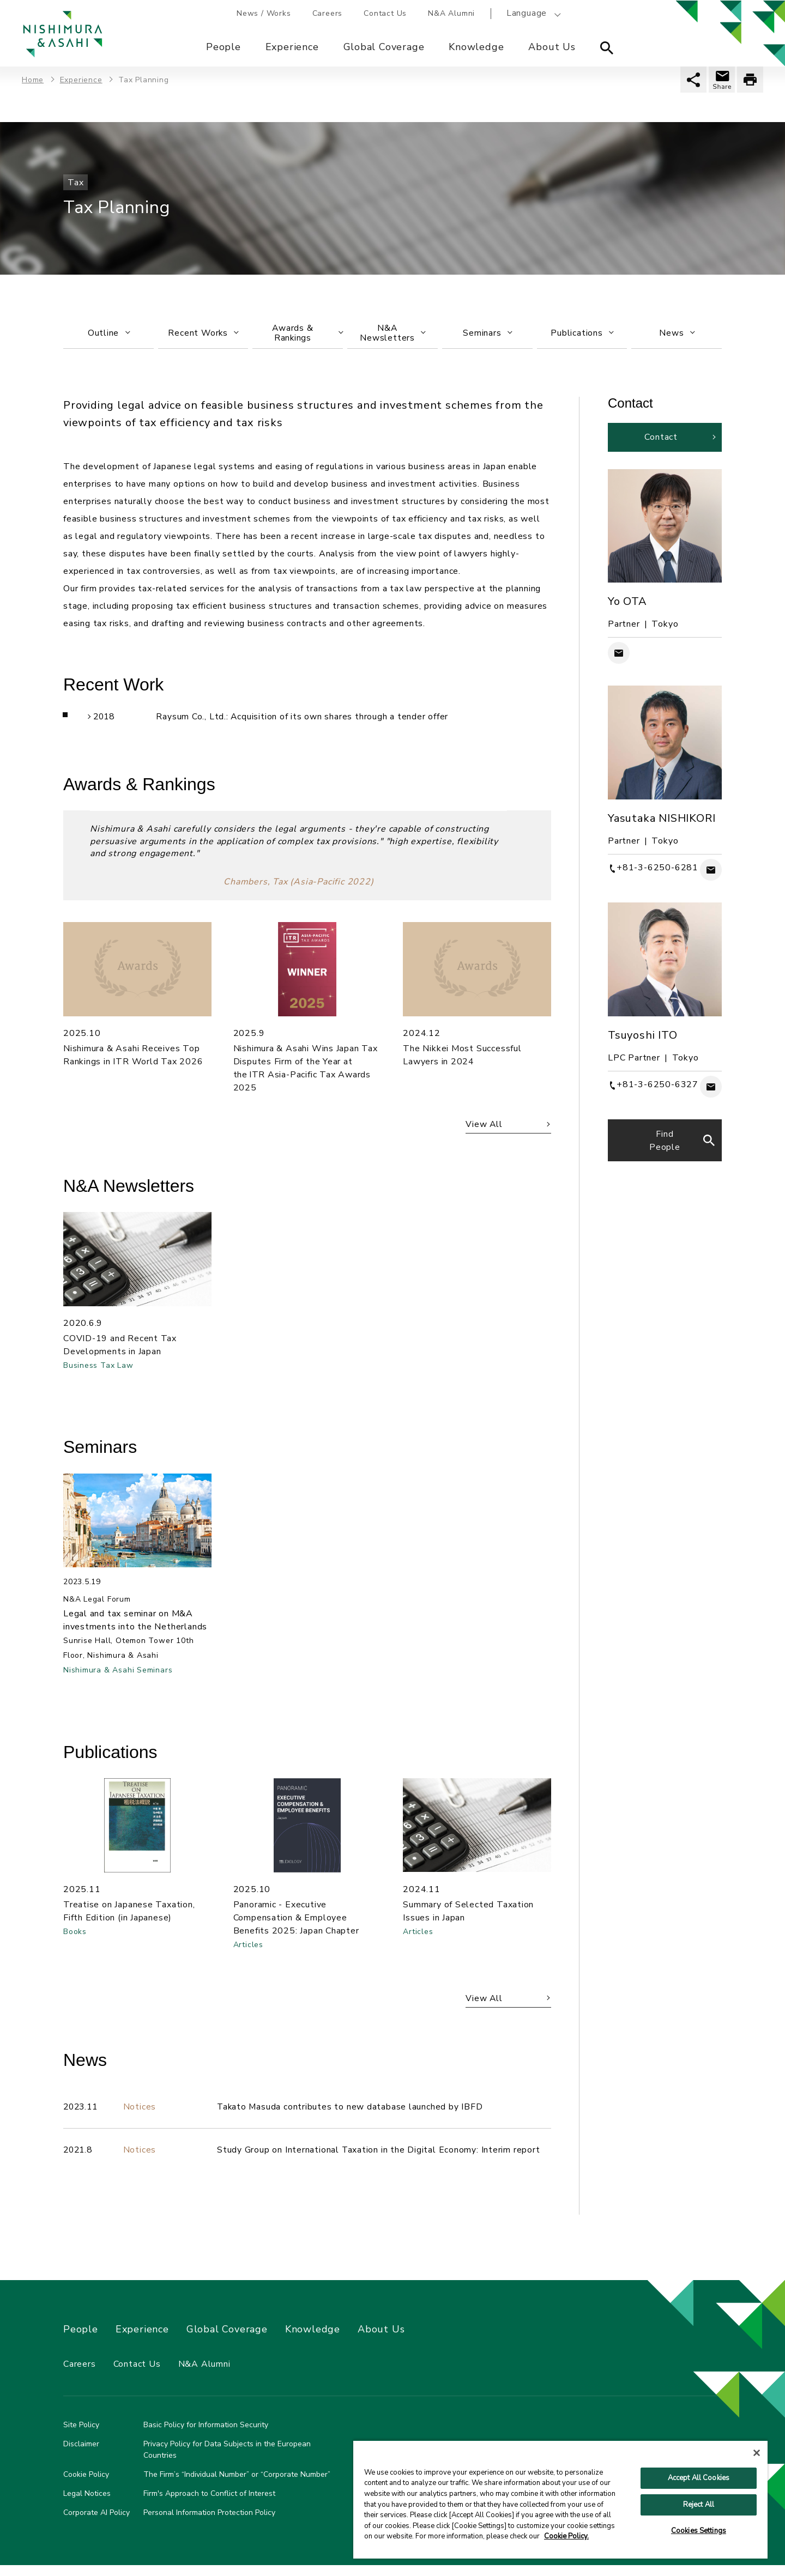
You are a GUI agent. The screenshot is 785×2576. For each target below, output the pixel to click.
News (677, 334)
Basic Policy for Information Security (205, 2435)
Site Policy (81, 2435)
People (223, 46)
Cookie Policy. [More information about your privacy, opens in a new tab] (566, 2536)
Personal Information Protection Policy (209, 2523)
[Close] (756, 2453)
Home (33, 80)
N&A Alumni (453, 13)
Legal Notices (87, 2504)
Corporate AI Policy (96, 2523)
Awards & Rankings (307, 334)
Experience (292, 46)
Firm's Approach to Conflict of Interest (209, 2504)
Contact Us (386, 13)
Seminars (487, 334)
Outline (108, 334)
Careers (327, 13)
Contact (661, 440)
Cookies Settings (698, 2531)
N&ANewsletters (393, 334)
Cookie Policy (86, 2485)
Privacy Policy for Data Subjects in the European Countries (227, 2460)
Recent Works (203, 334)
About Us (552, 46)
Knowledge (476, 46)
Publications (582, 334)
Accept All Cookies (698, 2478)
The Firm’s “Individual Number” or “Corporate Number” (236, 2485)
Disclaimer (81, 2455)
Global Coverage (384, 46)
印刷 (750, 79)
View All (482, 1129)
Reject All (698, 2505)
